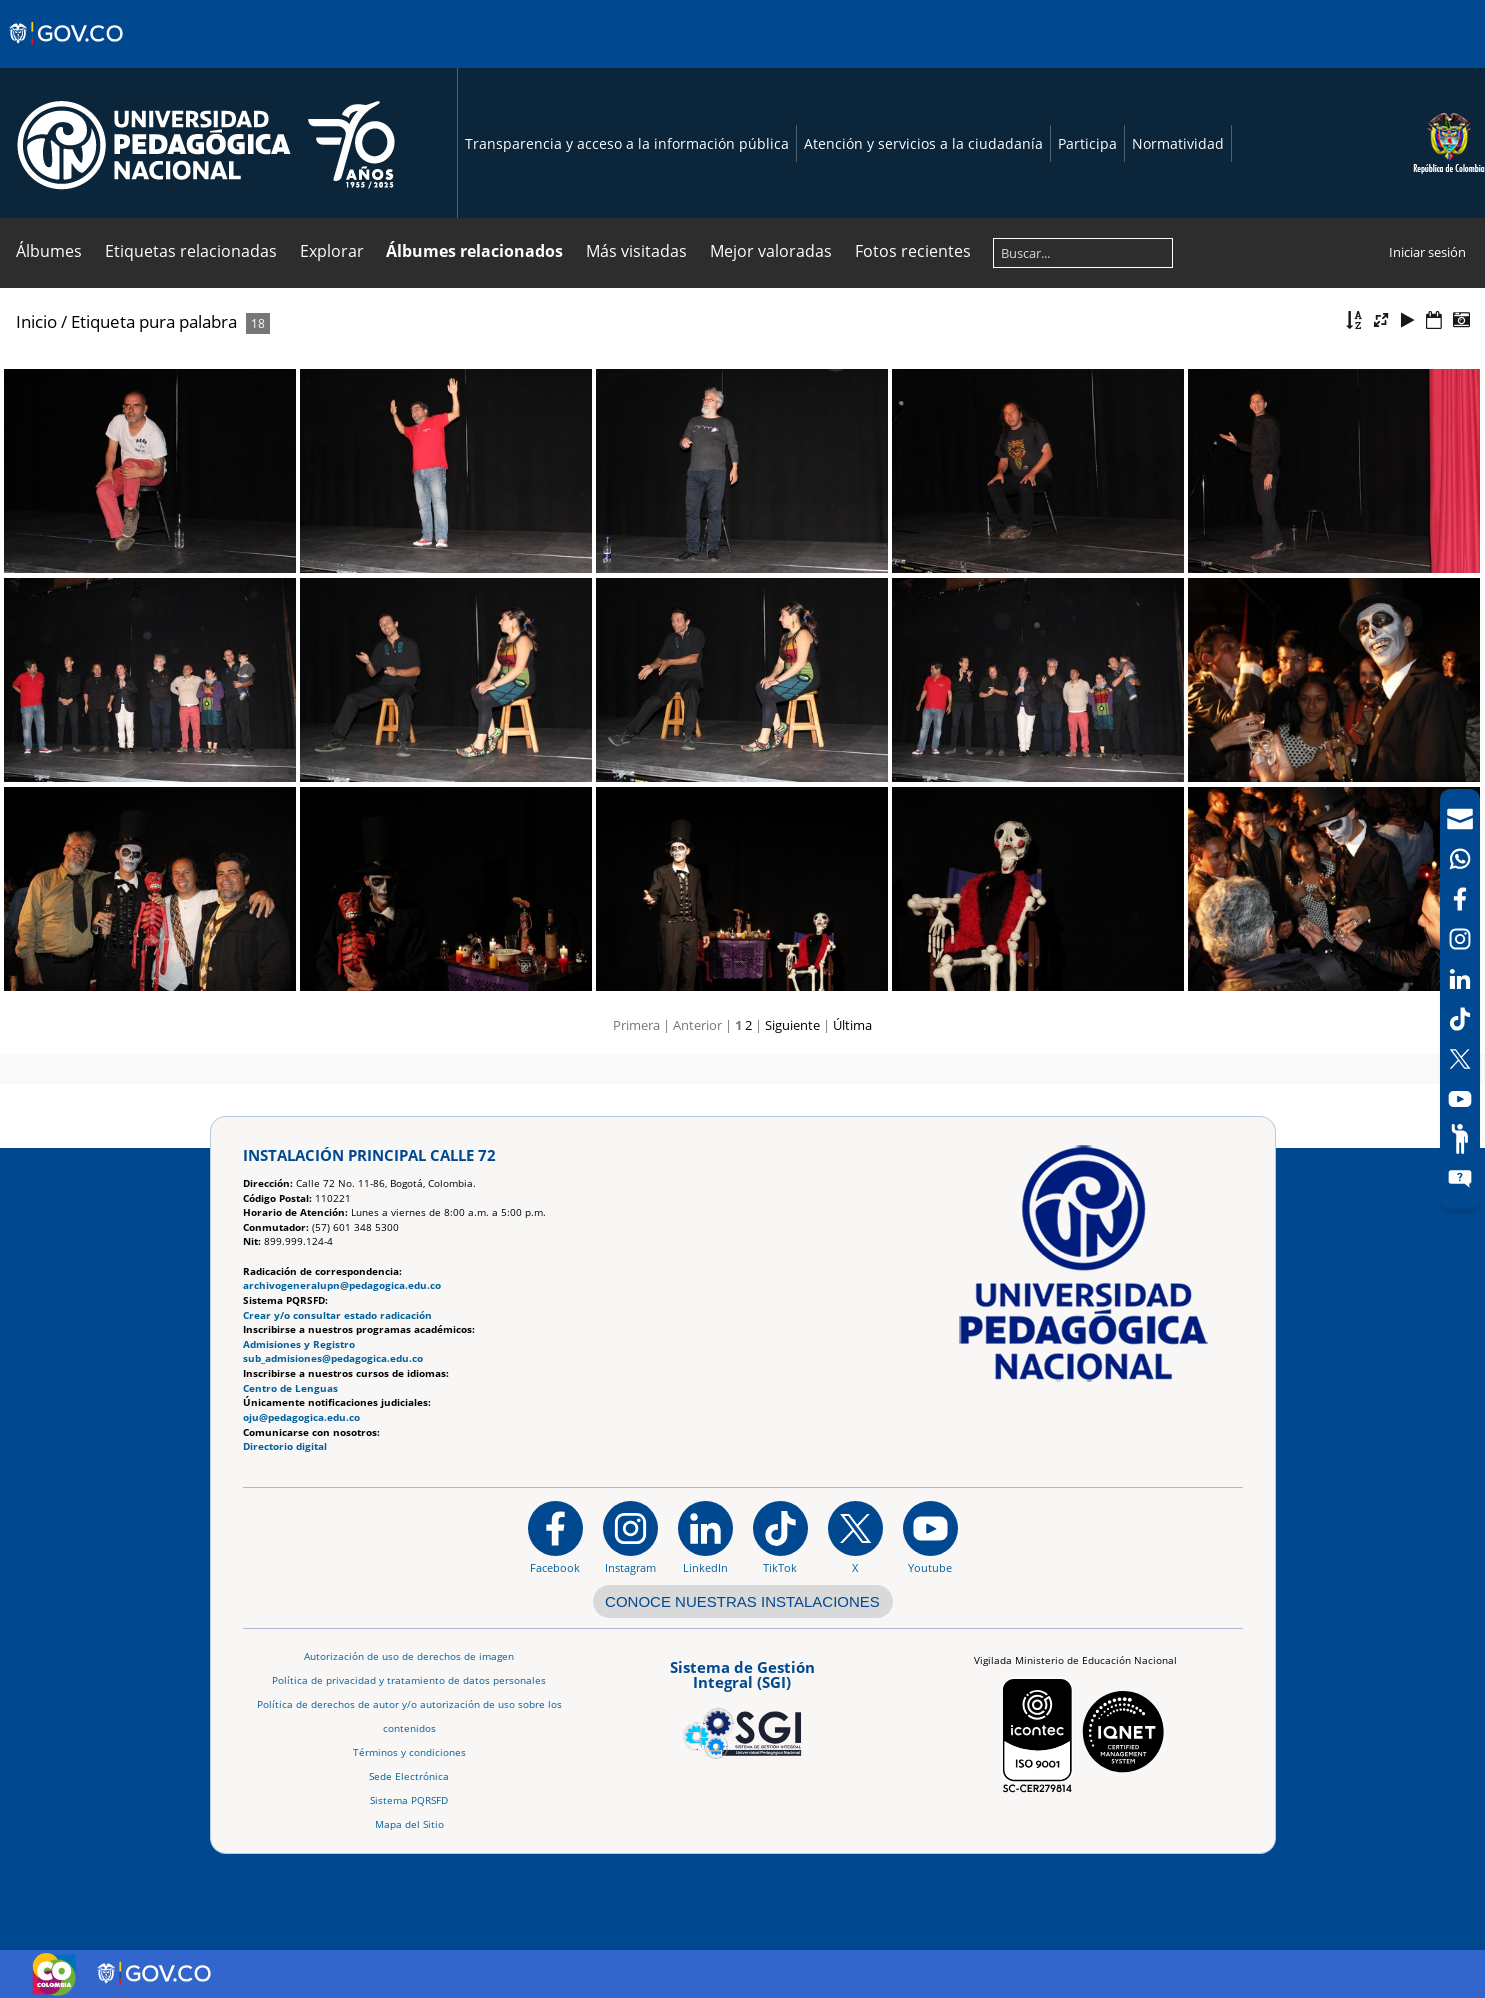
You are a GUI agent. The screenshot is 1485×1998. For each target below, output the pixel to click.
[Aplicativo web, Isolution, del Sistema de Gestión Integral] (742, 1706)
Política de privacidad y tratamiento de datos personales (409, 1680)
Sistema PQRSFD (409, 1800)
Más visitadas (636, 251)
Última (852, 1025)
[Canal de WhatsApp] (1460, 859)
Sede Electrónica (409, 1776)
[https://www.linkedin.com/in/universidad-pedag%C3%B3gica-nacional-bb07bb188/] (705, 1537)
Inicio (36, 321)
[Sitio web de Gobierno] (67, 53)
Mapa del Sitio (409, 1824)
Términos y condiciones (409, 1752)
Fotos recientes (913, 251)
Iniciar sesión (1427, 252)
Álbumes (49, 251)
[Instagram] (630, 1537)
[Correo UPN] (1460, 819)
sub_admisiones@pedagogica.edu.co (333, 1358)
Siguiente (792, 1025)
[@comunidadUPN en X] (855, 1537)
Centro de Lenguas (290, 1388)
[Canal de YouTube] (1460, 1099)
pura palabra (188, 321)
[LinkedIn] (1460, 979)
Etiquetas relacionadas (191, 251)
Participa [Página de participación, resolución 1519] (1087, 143)
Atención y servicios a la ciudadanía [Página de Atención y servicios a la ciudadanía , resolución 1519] (923, 143)
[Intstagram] (1460, 939)
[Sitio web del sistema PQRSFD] (1460, 1179)
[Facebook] (1460, 899)
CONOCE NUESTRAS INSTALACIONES (742, 1601)
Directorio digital (285, 1446)
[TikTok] (1460, 1019)
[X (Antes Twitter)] (1460, 1059)
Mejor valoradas (771, 251)
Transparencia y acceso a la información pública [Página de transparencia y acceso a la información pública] (627, 143)
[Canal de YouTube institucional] (930, 1537)
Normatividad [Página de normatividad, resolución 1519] (1178, 143)
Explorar (332, 251)
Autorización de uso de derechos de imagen (409, 1656)
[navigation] (1460, 999)
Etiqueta (103, 321)
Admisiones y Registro (299, 1344)
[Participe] (1460, 1139)
